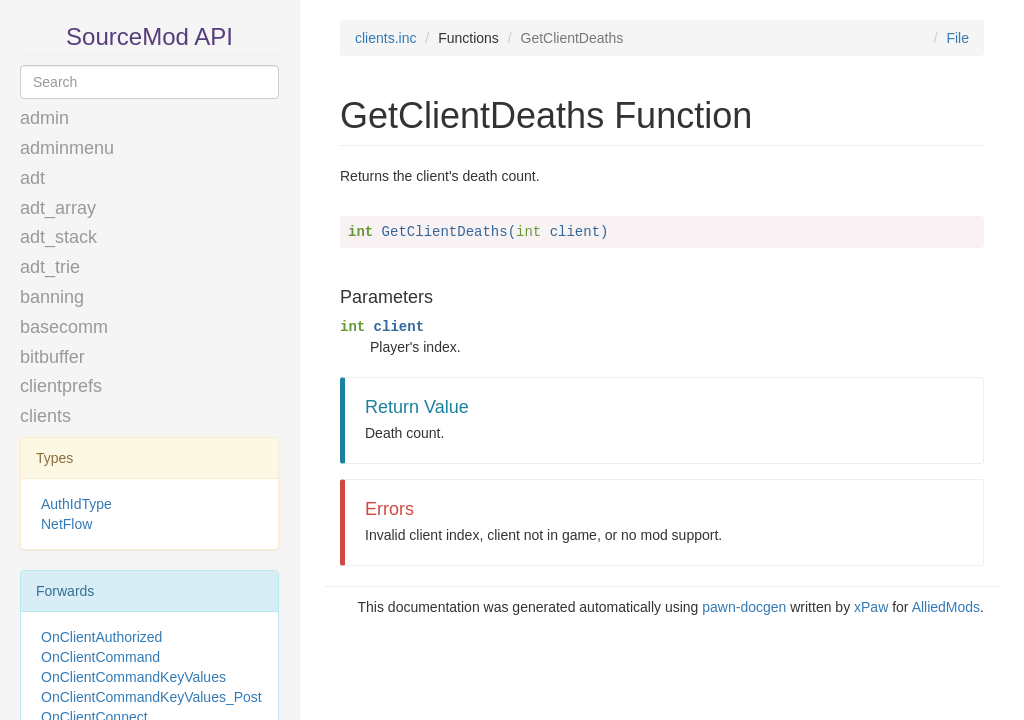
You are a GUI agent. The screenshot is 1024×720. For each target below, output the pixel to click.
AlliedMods (946, 607)
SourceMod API (149, 36)
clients (45, 416)
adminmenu (67, 148)
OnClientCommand (100, 657)
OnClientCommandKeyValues (133, 677)
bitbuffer (52, 357)
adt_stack (58, 237)
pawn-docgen (744, 607)
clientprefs (61, 386)
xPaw (871, 607)
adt (32, 178)
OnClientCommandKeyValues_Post (151, 697)
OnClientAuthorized (101, 637)
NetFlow (66, 524)
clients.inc (385, 38)
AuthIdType (76, 504)
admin (44, 118)
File (957, 38)
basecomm (64, 327)
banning (52, 297)
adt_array (58, 208)
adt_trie (50, 267)
